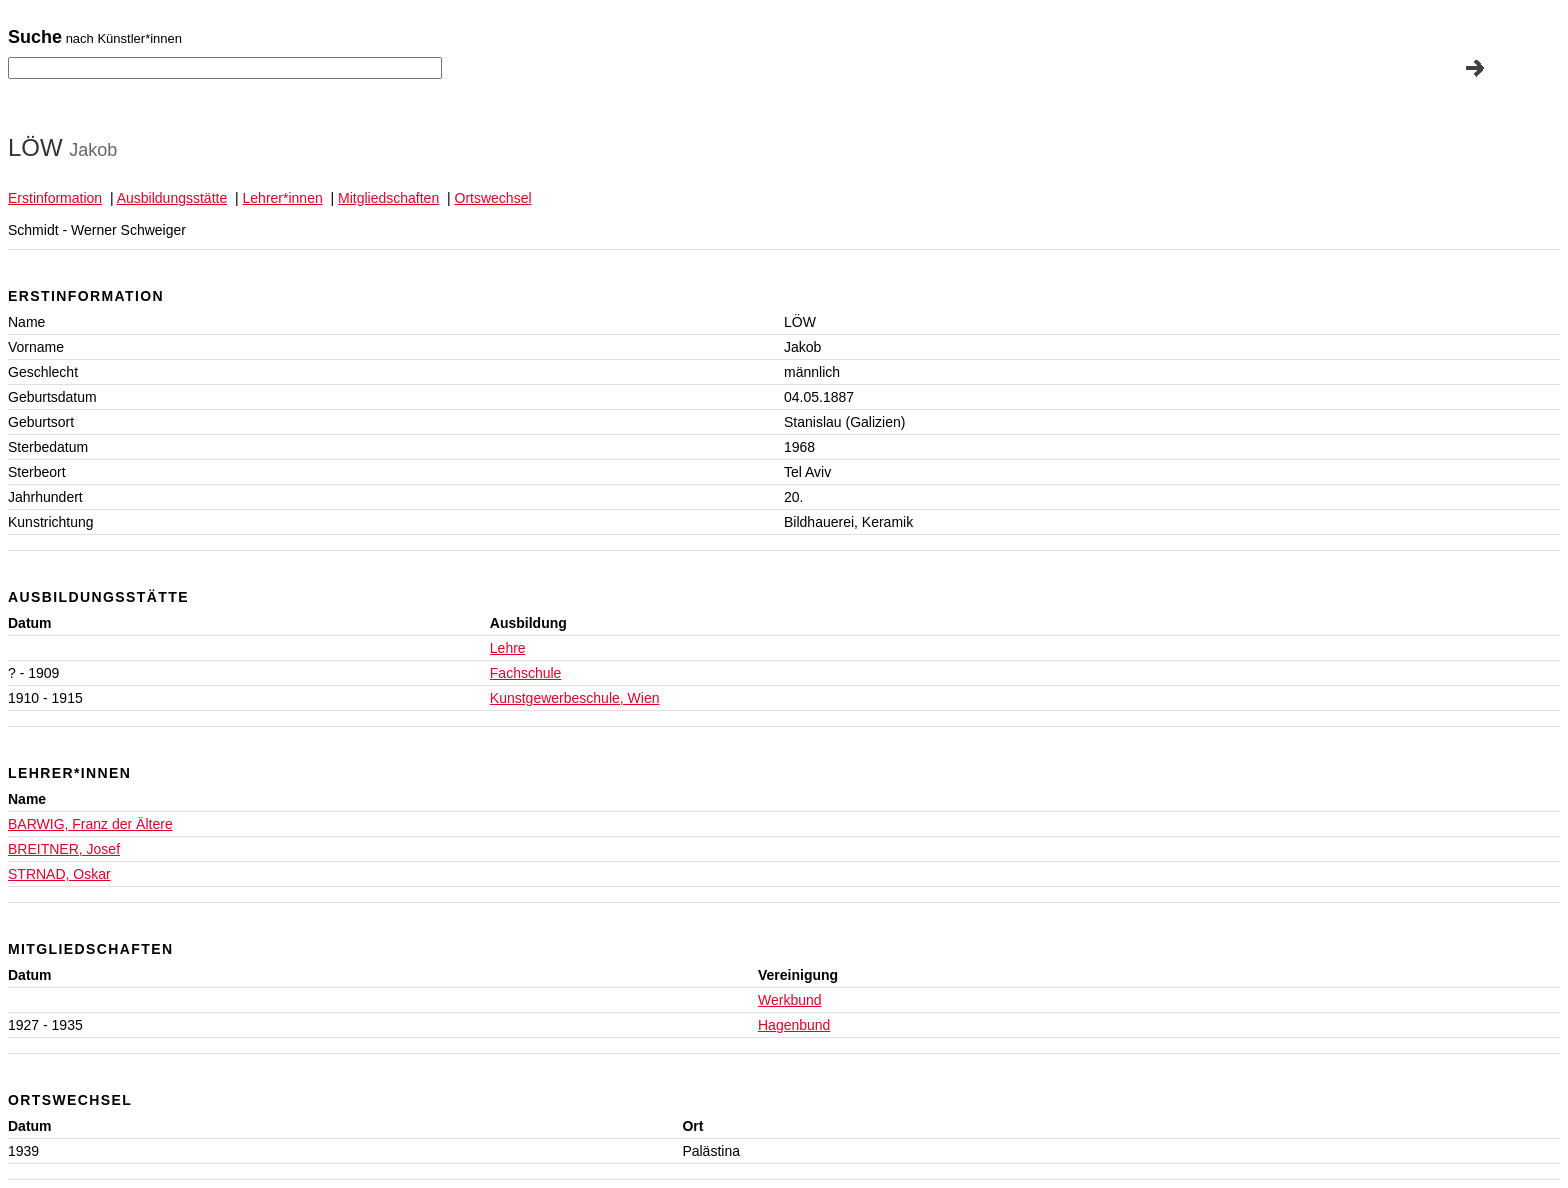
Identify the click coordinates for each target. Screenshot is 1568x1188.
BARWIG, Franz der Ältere (90, 824)
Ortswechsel (493, 198)
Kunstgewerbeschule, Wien (575, 698)
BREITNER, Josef (64, 849)
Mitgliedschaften (388, 198)
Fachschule (526, 673)
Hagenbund (794, 1025)
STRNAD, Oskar (59, 874)
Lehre (508, 648)
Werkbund (790, 1000)
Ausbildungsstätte (172, 198)
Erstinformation (55, 198)
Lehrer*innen (283, 198)
